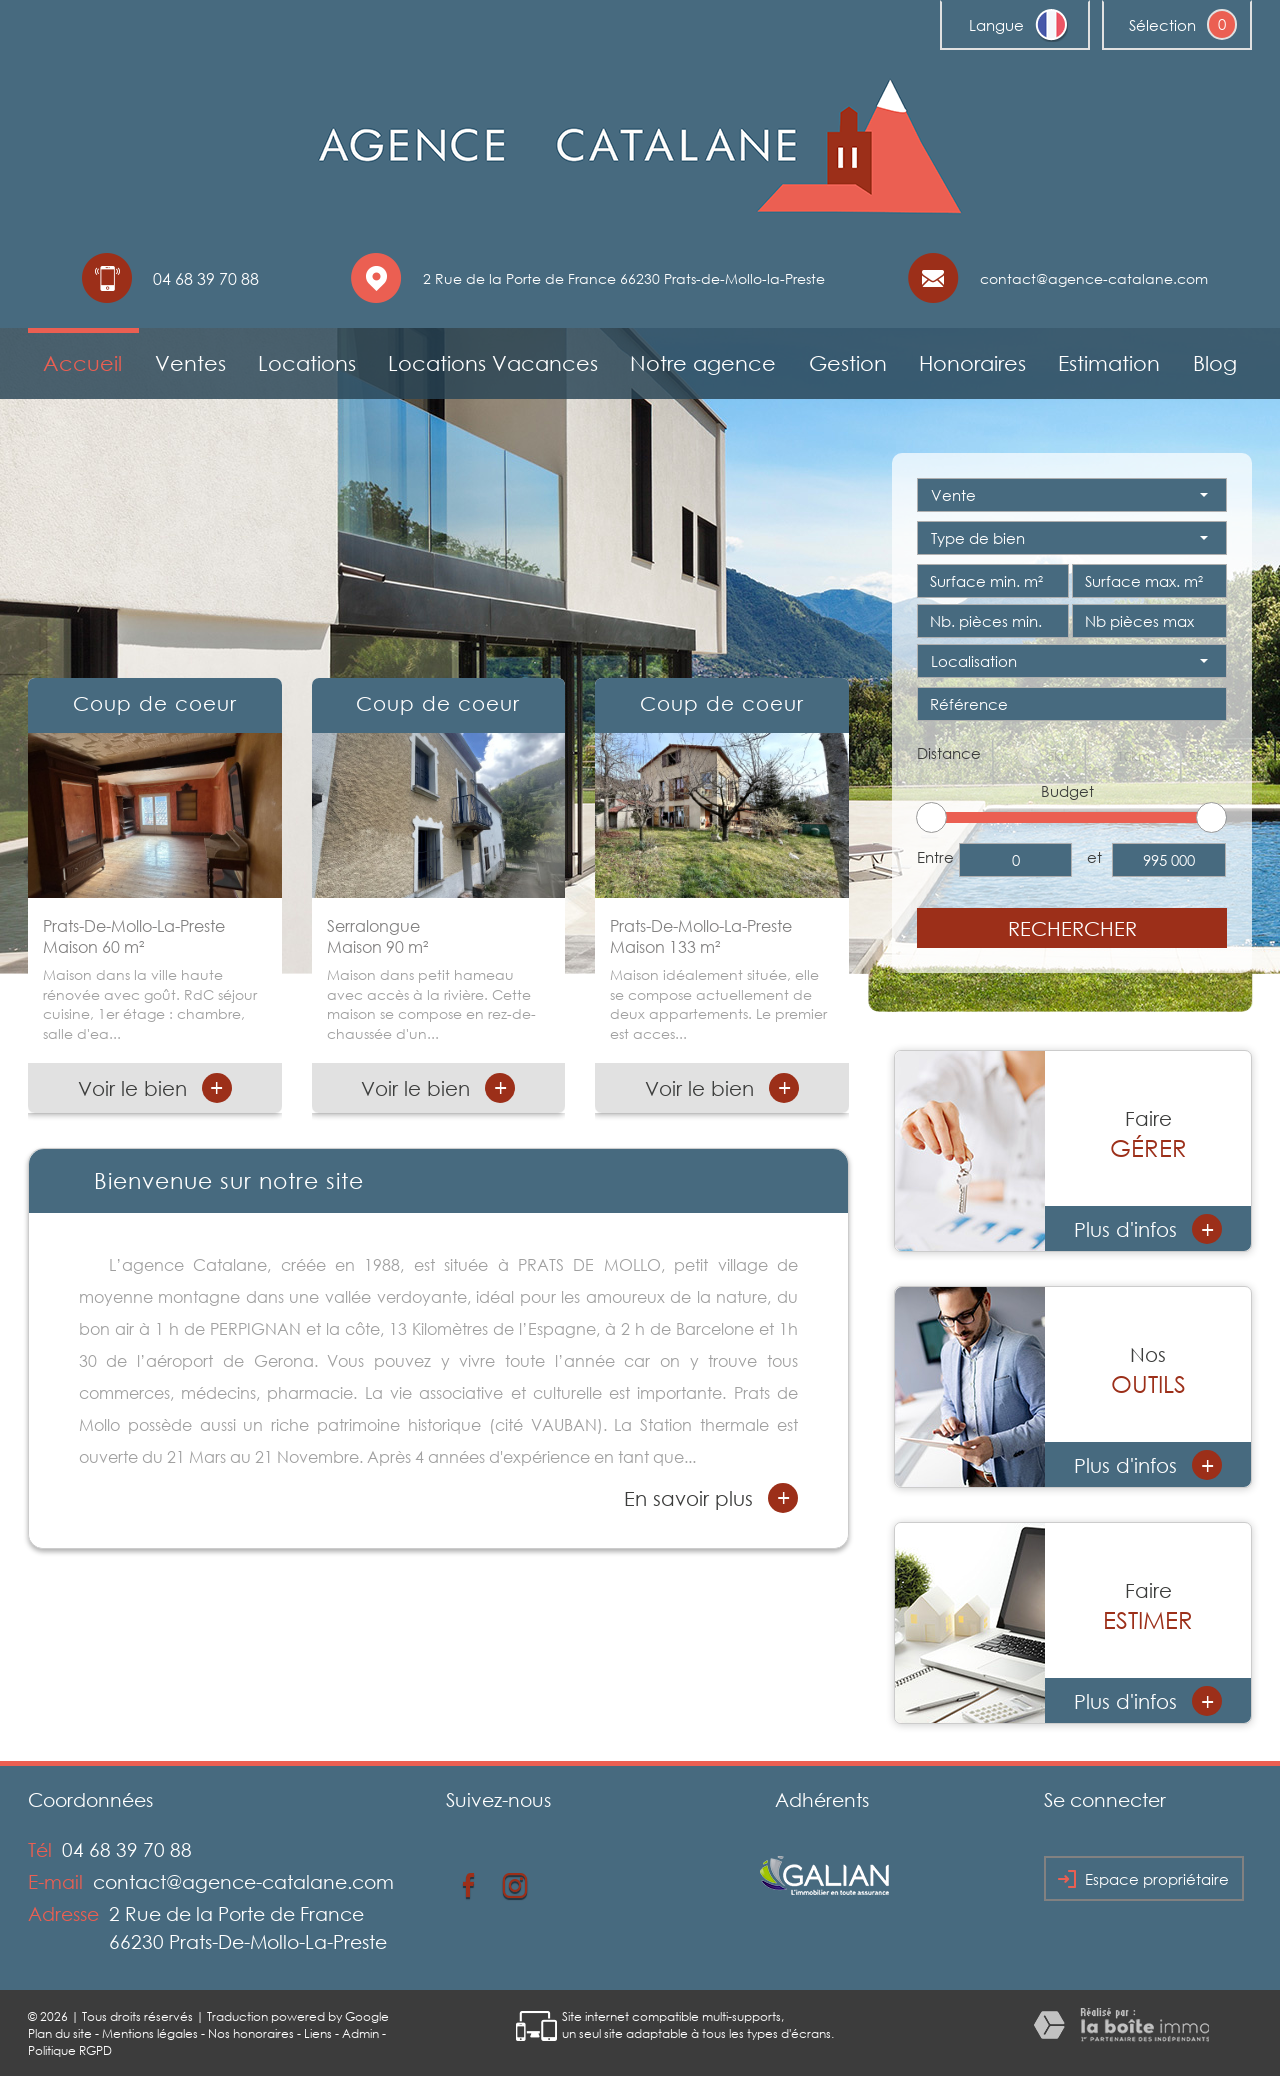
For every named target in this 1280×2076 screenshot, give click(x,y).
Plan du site (60, 2033)
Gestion (848, 363)
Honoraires (972, 363)
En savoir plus (711, 1498)
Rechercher (1072, 928)
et (1094, 857)
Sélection (1162, 25)
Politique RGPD (70, 2050)
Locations (307, 363)
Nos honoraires (251, 2033)
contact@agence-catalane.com (1094, 278)
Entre (935, 857)
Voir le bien (155, 1088)
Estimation (1109, 363)
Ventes (190, 363)
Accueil (82, 363)
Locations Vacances (493, 363)
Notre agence (703, 363)
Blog (1215, 363)
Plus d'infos (1148, 1229)
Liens (318, 2033)
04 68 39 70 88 (127, 1849)
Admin (360, 2033)
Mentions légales (150, 2033)
